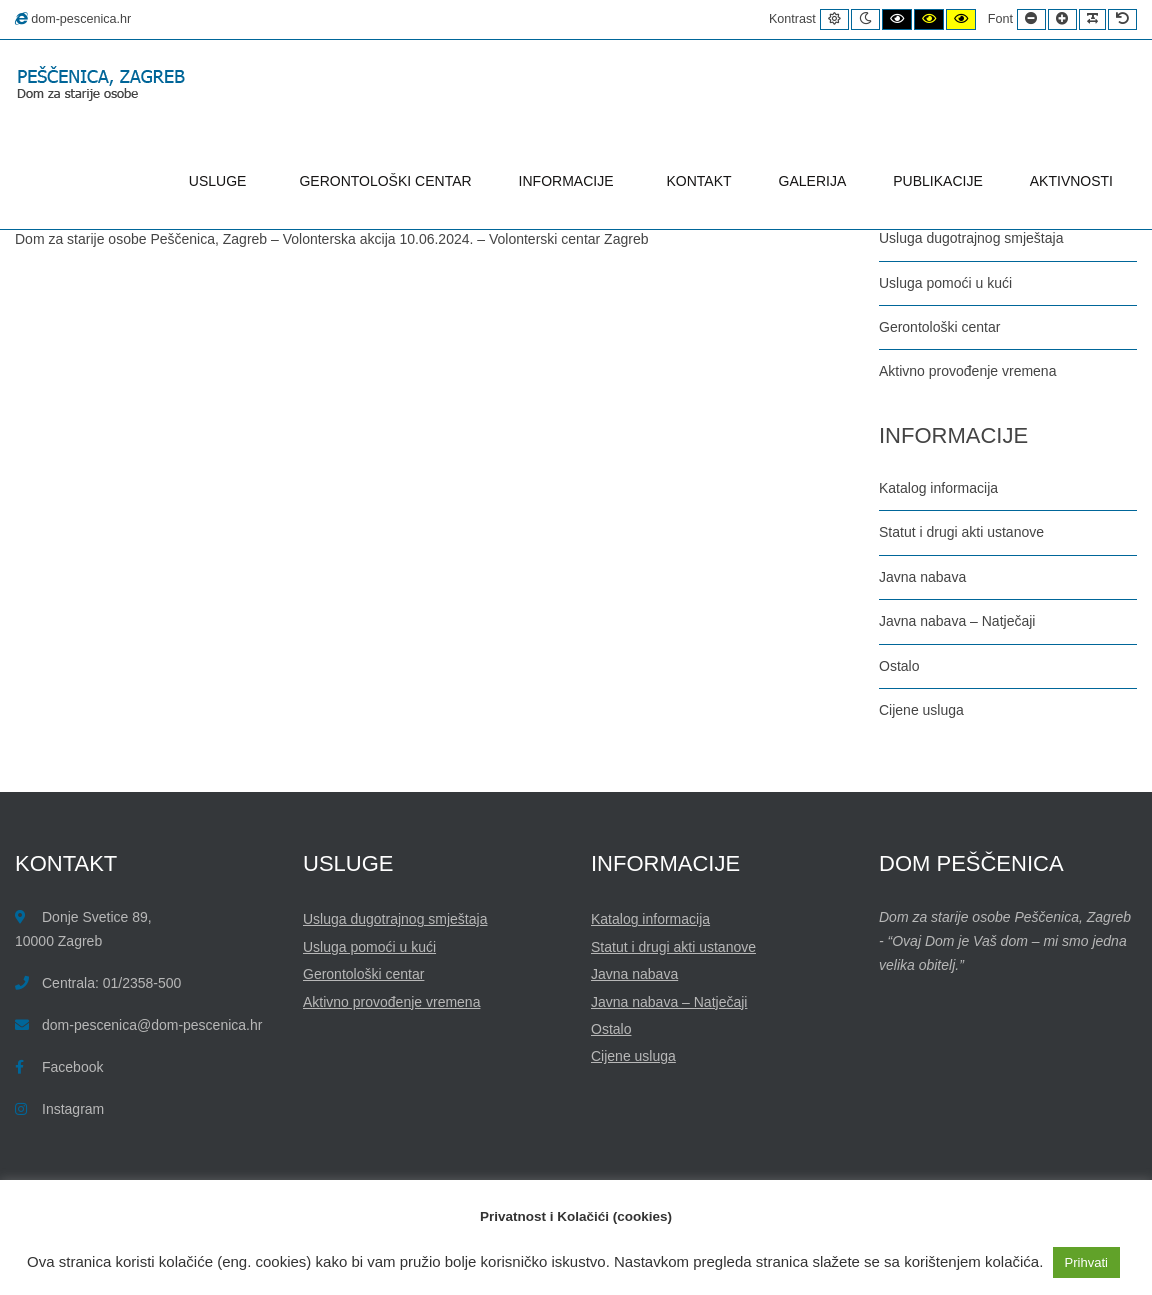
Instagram (73, 1109)
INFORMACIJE (569, 181)
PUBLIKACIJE (937, 181)
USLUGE (221, 181)
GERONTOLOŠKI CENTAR (385, 181)
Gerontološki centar (939, 327)
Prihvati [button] (1086, 1262)
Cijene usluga (921, 710)
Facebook (72, 1067)
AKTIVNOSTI (1071, 181)
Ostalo (899, 666)
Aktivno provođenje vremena (967, 371)
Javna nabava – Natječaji (957, 621)
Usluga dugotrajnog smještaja (971, 238)
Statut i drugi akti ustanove (961, 532)
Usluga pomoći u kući (945, 283)
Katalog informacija (938, 488)
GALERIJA (813, 181)
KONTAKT (699, 181)
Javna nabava (922, 577)
